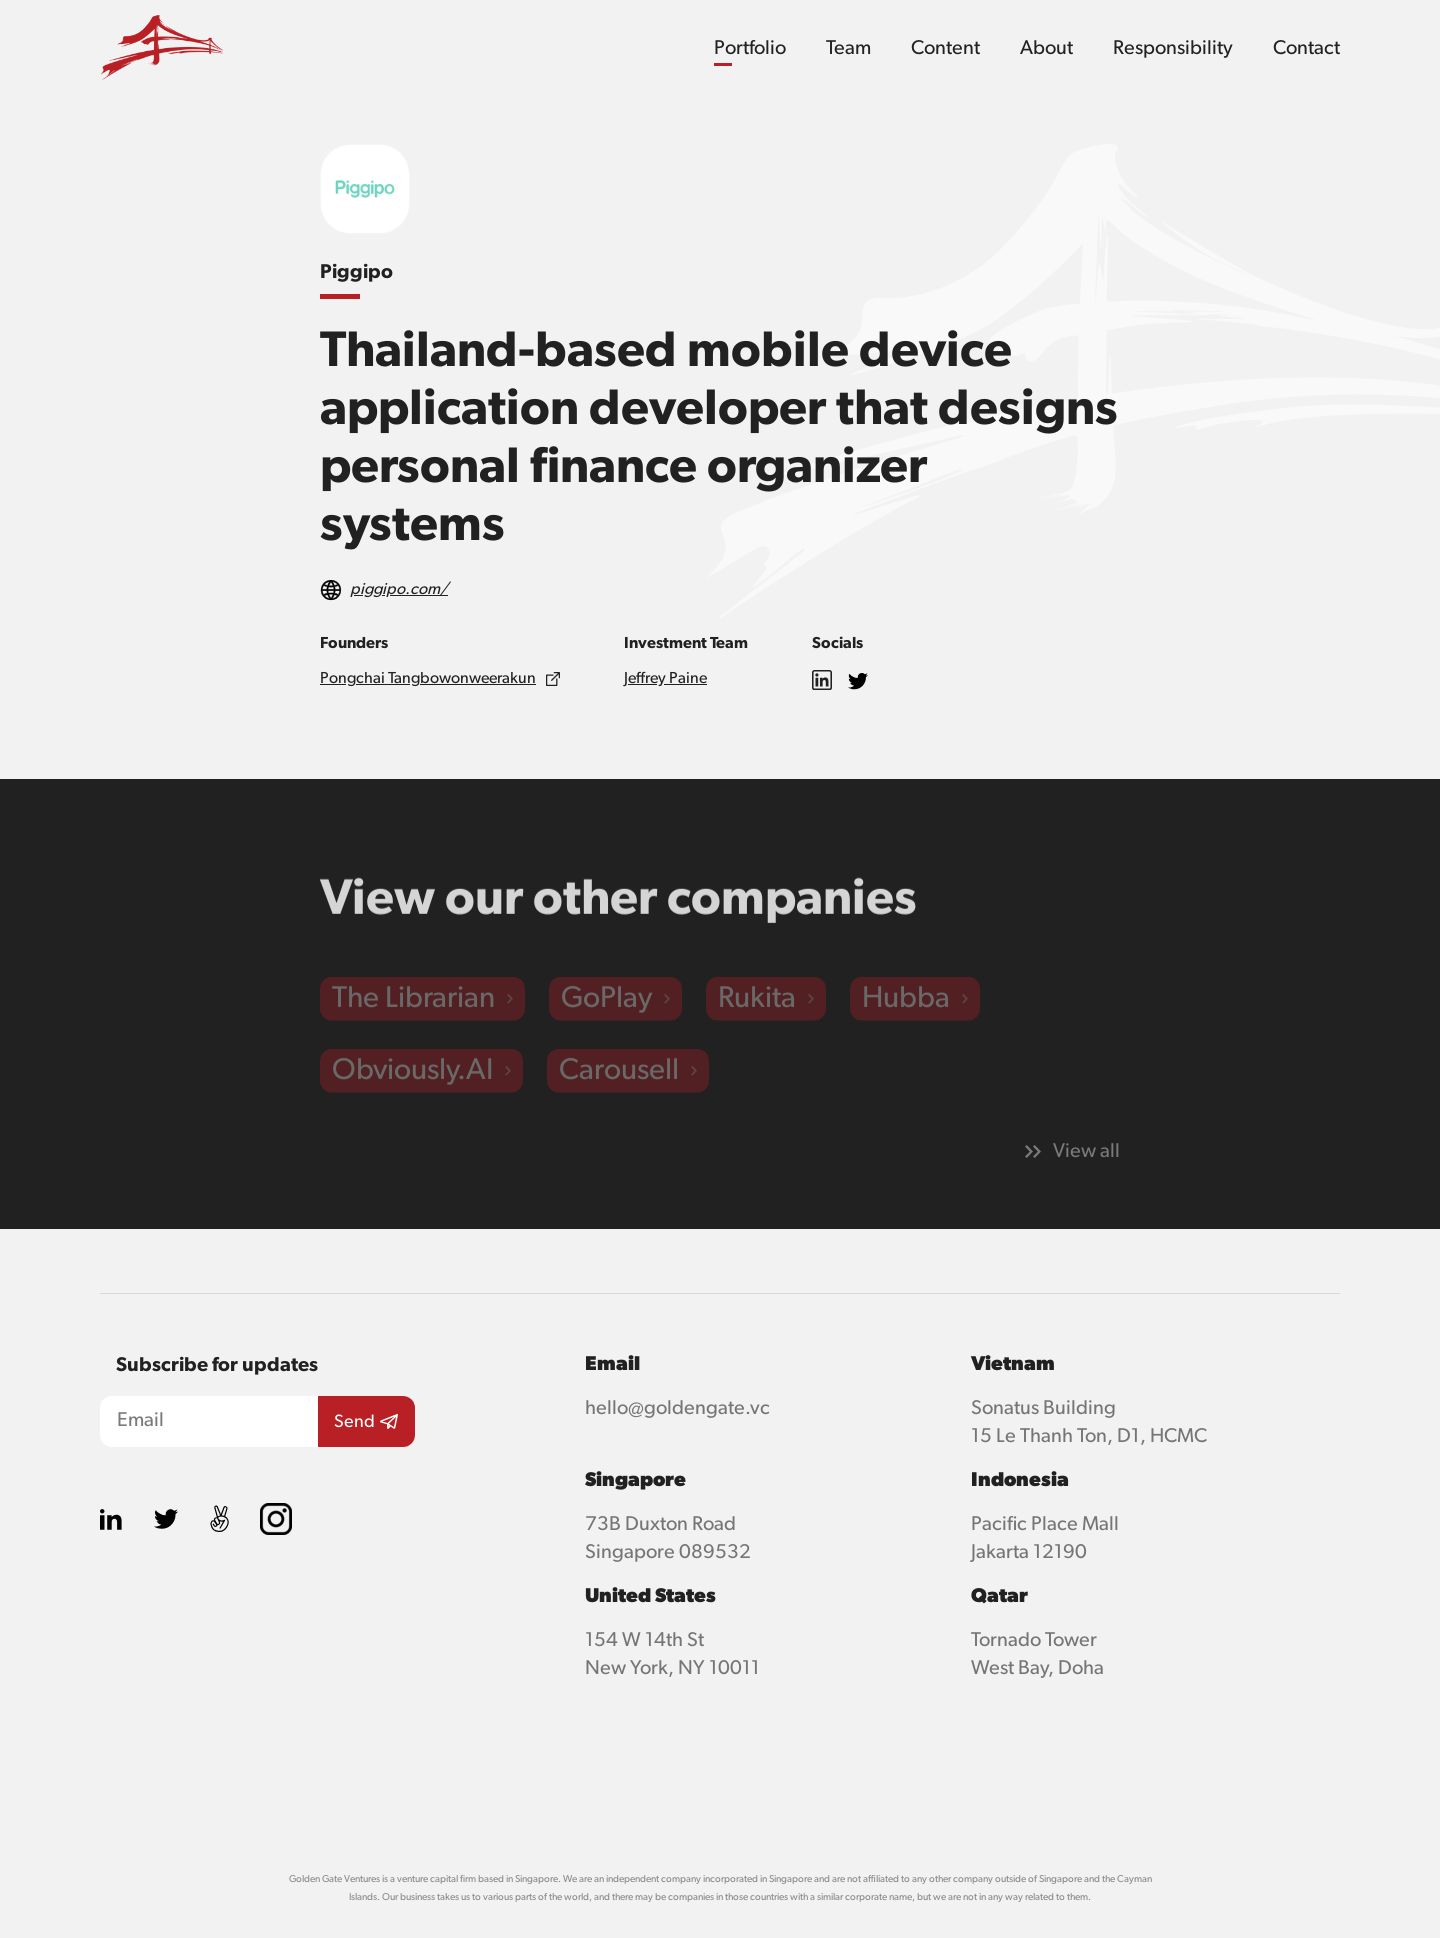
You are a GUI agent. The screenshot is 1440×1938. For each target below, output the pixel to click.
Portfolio (750, 48)
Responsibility (1173, 48)
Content (945, 48)
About (1046, 48)
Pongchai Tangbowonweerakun (428, 679)
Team (848, 48)
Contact (1306, 48)
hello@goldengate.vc (677, 1408)
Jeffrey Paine (665, 679)
